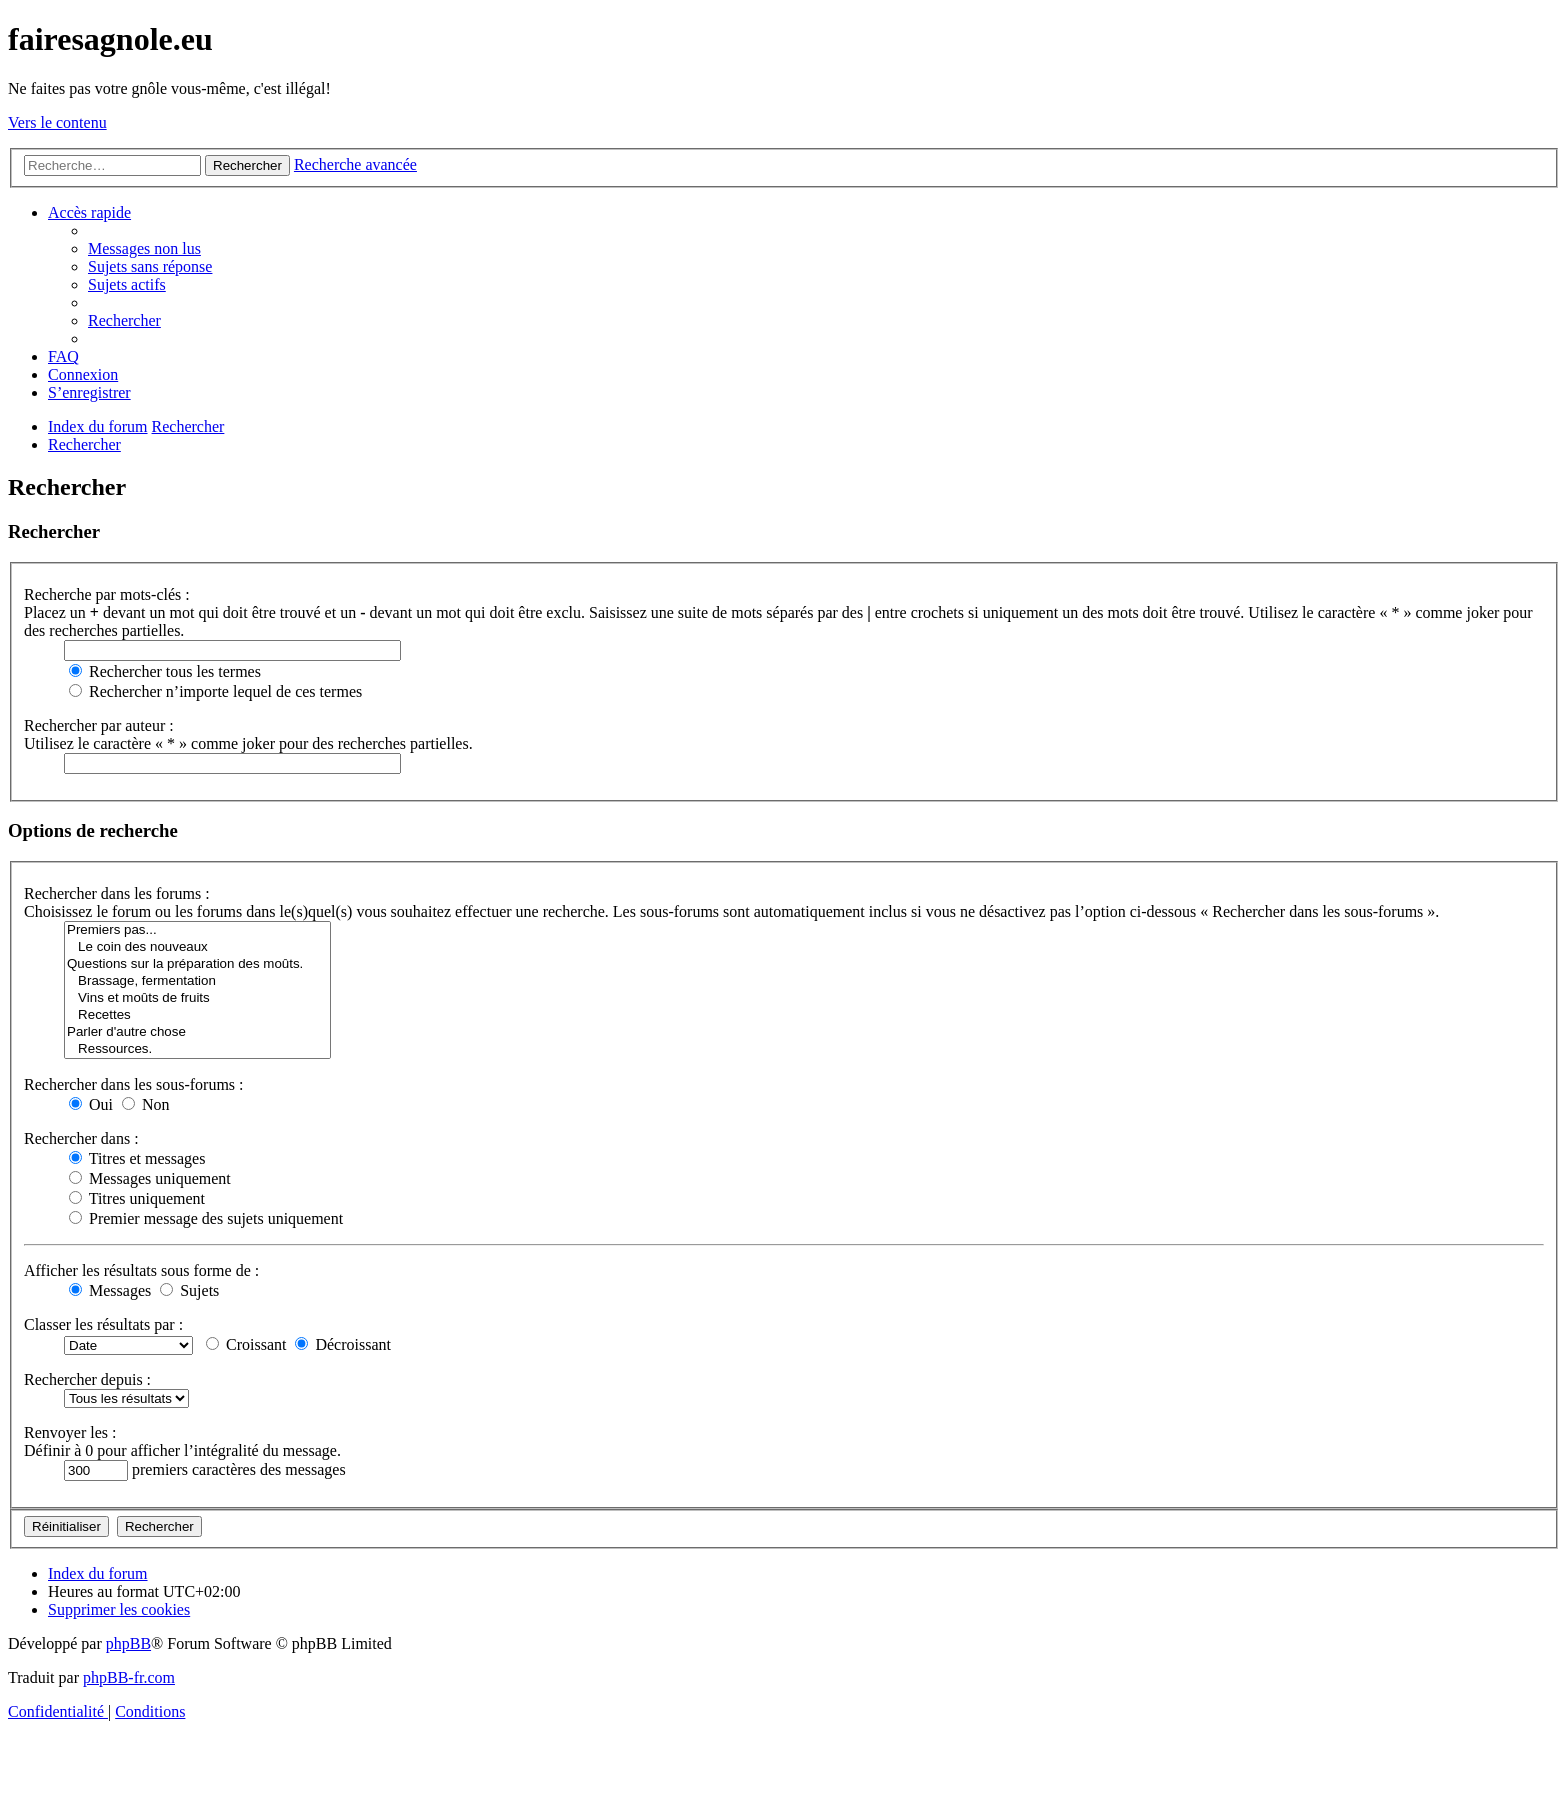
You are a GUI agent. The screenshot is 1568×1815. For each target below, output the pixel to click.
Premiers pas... (197, 930)
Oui (91, 1104)
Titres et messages (137, 1158)
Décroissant (343, 1344)
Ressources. (197, 1049)
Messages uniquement (150, 1178)
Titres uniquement (137, 1198)
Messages (110, 1290)
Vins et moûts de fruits (197, 998)
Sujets (189, 1290)
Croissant (246, 1344)
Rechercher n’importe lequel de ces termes (215, 691)
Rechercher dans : (81, 1138)
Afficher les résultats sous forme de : (141, 1270)
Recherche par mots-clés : (107, 594)
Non (146, 1104)
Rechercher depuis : (87, 1379)
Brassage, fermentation (197, 981)
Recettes (197, 1015)
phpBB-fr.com (129, 1677)
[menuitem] (144, 248)
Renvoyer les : (70, 1432)
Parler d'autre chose (197, 1032)
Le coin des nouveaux (197, 947)
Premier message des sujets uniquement (206, 1218)
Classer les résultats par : (103, 1324)
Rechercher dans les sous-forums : (134, 1084)
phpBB (128, 1643)
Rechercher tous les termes (165, 671)
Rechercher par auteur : (99, 725)
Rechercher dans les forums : (117, 893)
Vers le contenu (57, 122)
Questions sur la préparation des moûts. (197, 964)
